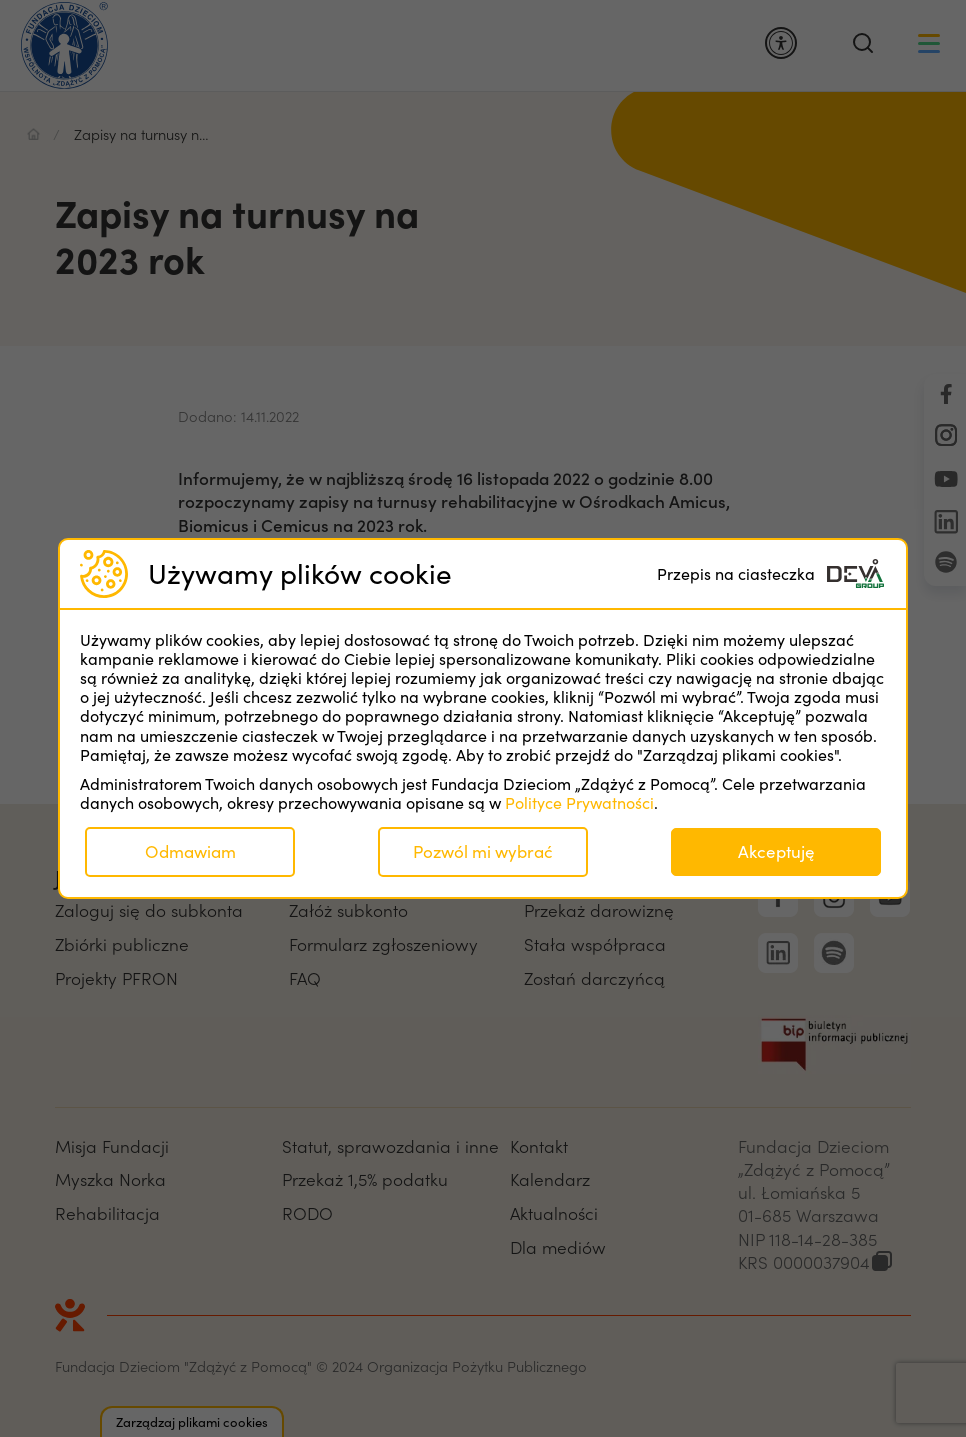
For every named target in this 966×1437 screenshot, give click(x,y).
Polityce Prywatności (579, 802)
